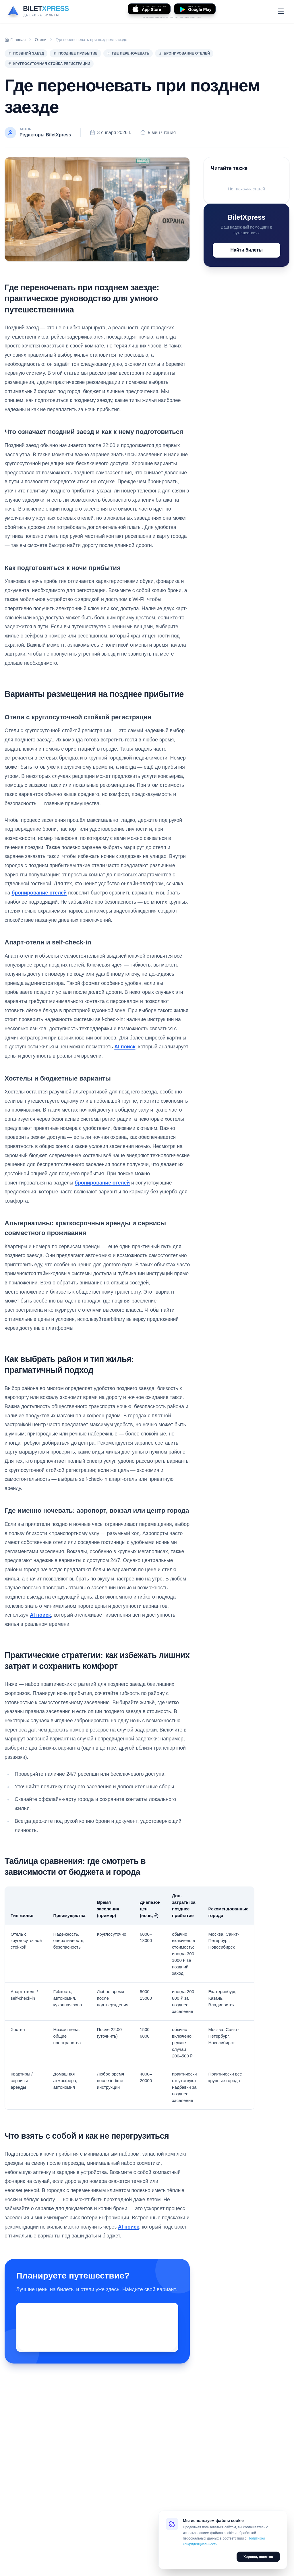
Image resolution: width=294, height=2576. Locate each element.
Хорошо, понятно (258, 2557)
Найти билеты (247, 250)
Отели (40, 39)
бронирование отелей (39, 893)
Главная (15, 39)
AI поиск (124, 1047)
